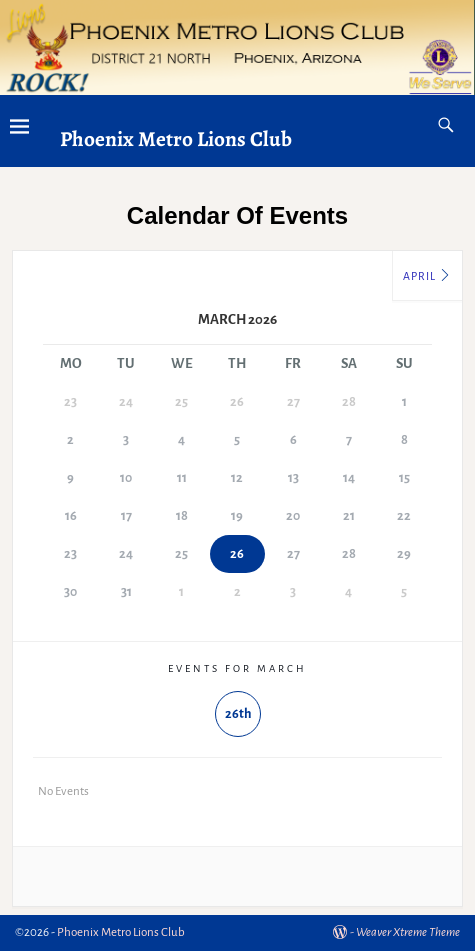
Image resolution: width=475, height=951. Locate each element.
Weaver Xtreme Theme (408, 932)
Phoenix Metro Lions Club (176, 138)
